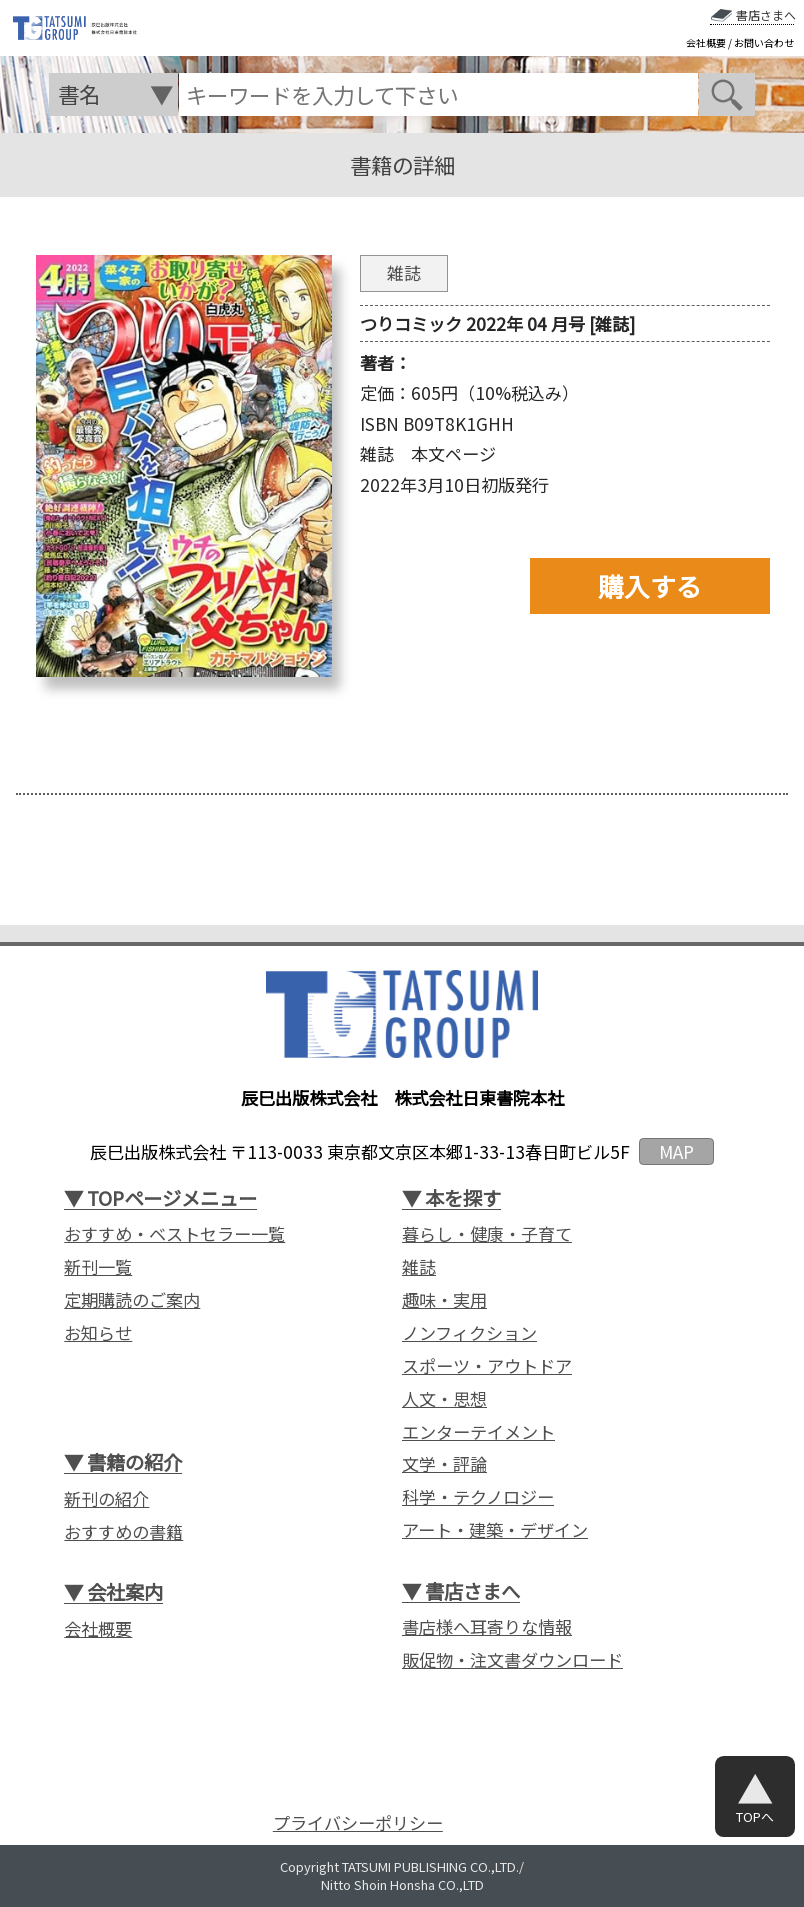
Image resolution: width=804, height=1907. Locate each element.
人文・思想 (444, 1399)
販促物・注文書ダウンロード (512, 1660)
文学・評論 (444, 1464)
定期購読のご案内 (132, 1300)
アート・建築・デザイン (495, 1530)
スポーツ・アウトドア (487, 1366)
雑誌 (419, 1267)
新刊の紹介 (106, 1499)
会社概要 (706, 43)
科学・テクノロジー (478, 1497)
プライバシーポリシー (358, 1823)
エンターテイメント (478, 1432)
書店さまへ (766, 15)
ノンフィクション (469, 1333)
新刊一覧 (98, 1267)
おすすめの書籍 (123, 1532)
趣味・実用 (444, 1300)
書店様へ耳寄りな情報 (487, 1627)
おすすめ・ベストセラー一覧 (174, 1234)
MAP (676, 1151)
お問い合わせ (764, 43)
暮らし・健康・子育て (487, 1234)
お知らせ (98, 1333)
